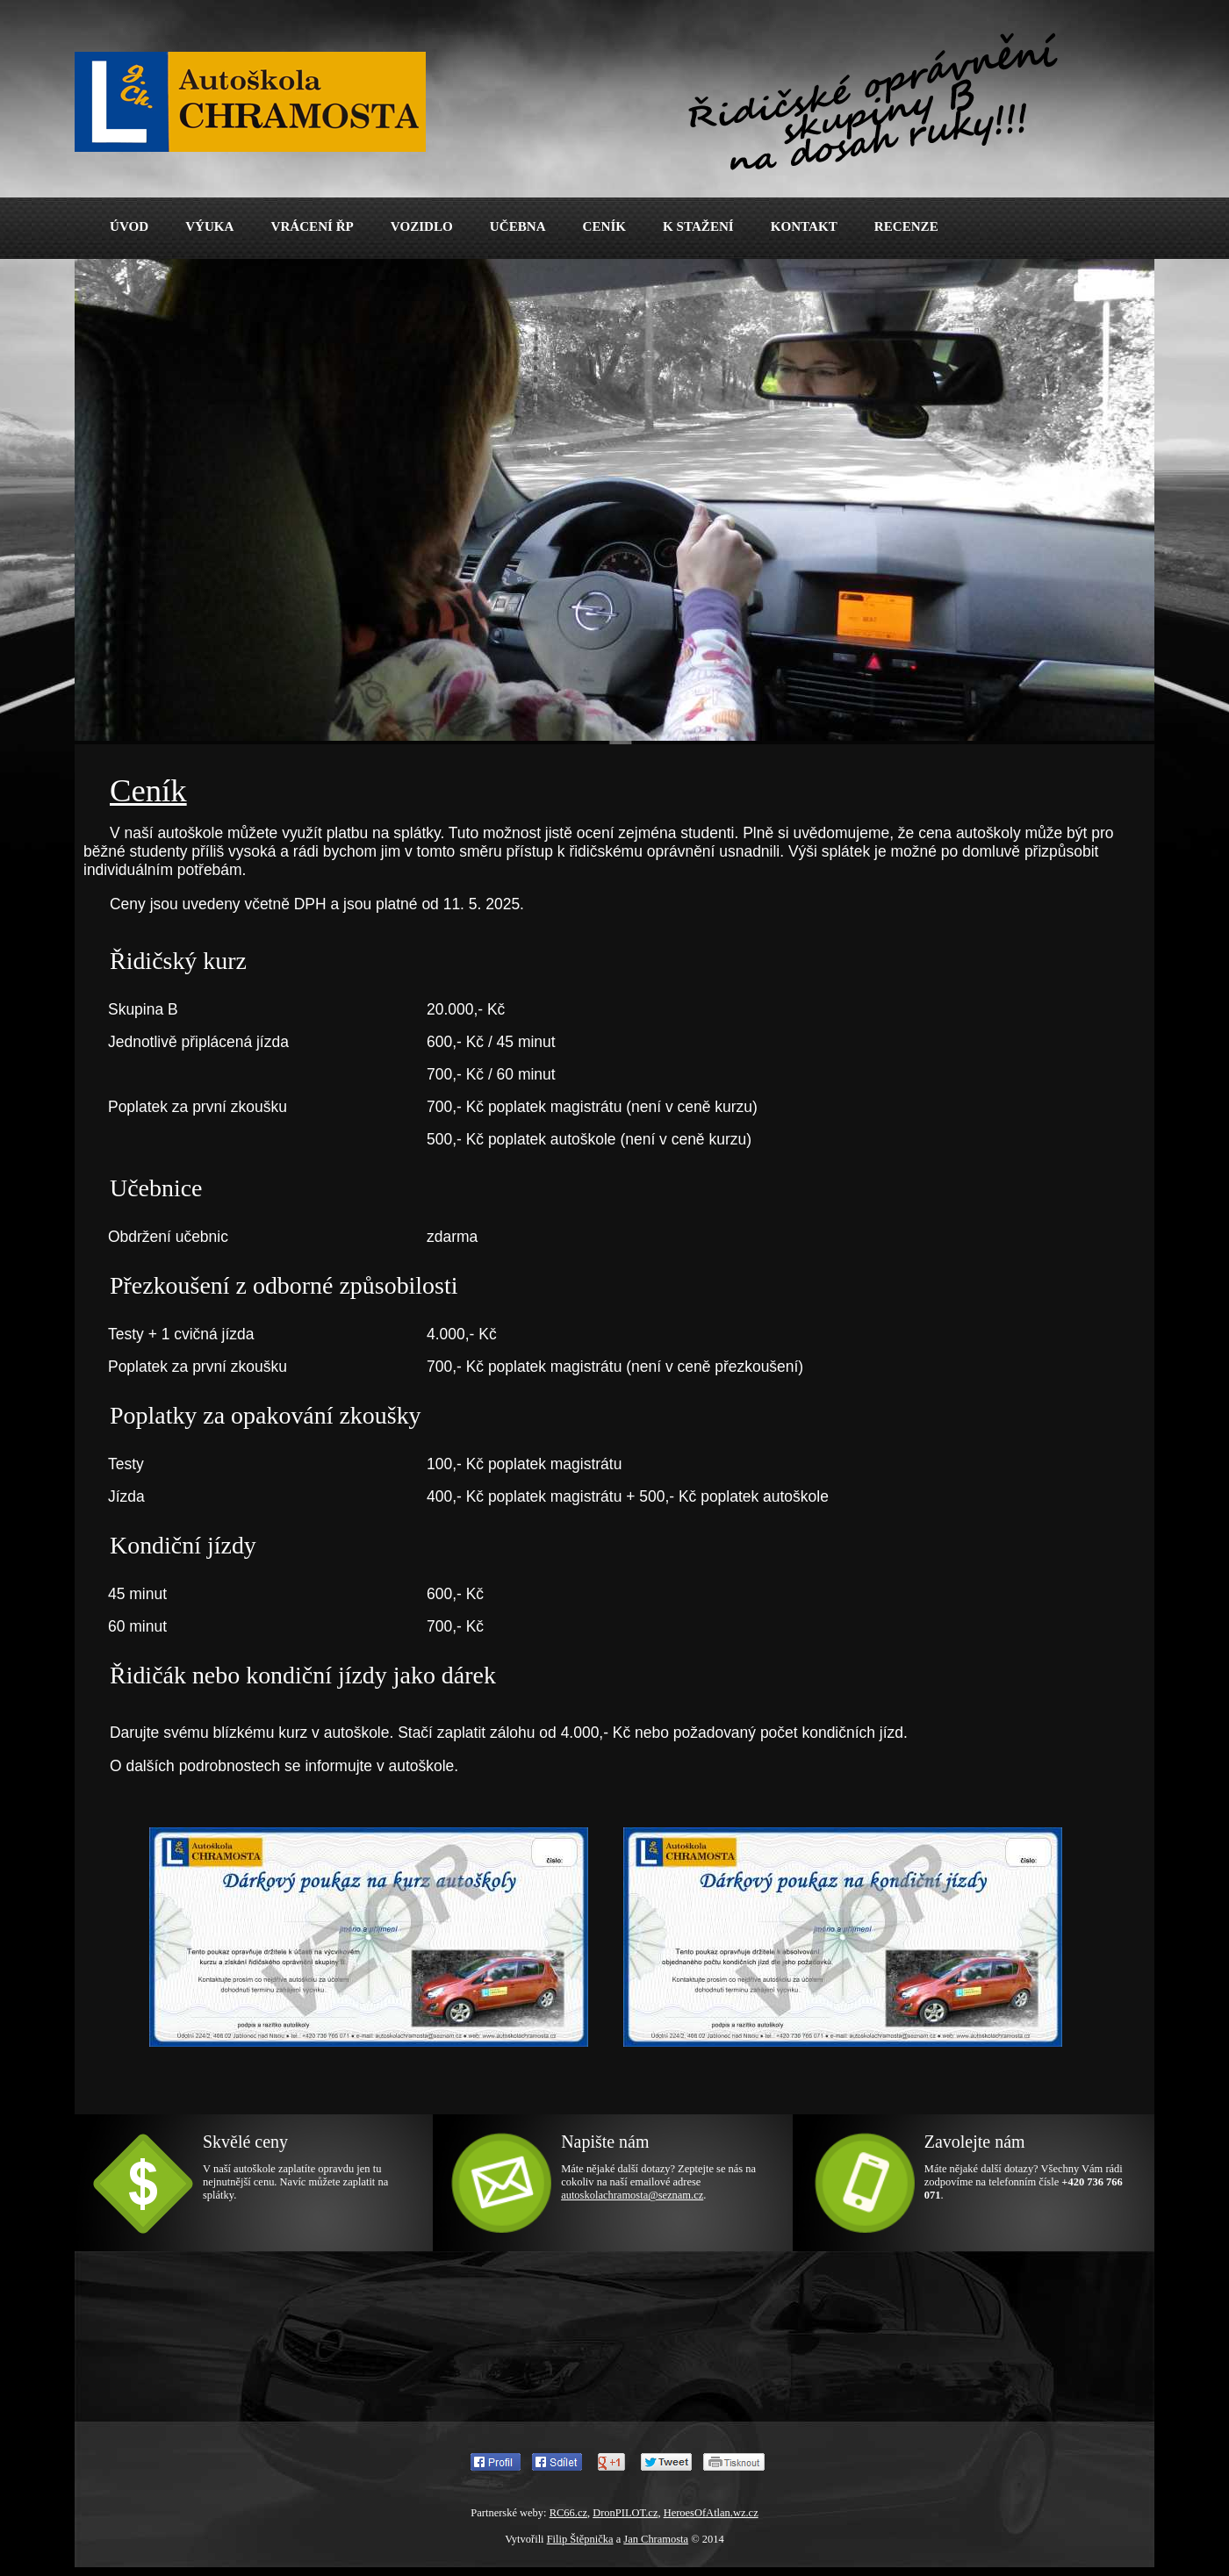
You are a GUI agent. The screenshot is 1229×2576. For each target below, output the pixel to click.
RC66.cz (568, 2513)
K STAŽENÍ (698, 226)
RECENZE (906, 226)
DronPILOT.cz (625, 2513)
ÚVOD (129, 226)
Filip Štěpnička (580, 2539)
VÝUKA (209, 226)
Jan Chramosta (655, 2539)
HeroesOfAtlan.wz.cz (711, 2513)
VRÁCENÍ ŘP (311, 226)
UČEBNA (518, 226)
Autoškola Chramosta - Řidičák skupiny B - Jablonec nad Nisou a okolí (285, 85)
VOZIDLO (422, 226)
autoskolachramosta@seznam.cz (632, 2195)
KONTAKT (804, 226)
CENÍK (604, 226)
